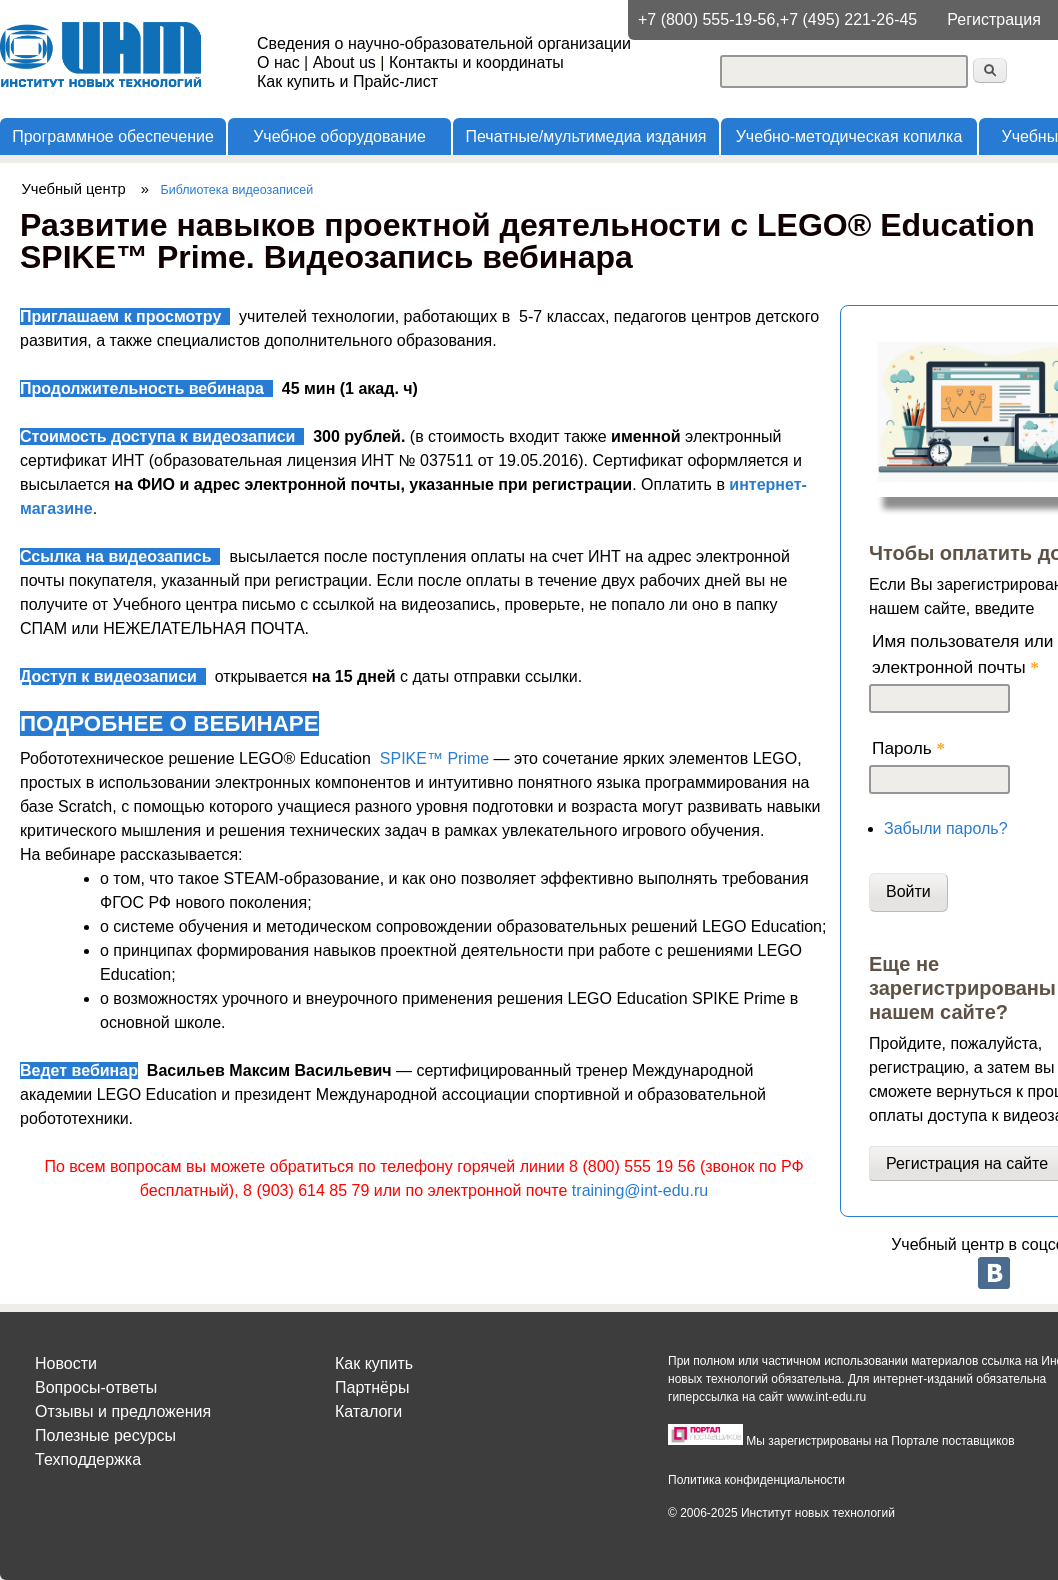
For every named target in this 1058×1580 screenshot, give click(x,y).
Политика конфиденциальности (756, 1480)
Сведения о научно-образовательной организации (444, 43)
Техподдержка (88, 1459)
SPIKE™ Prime (434, 758)
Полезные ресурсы (105, 1435)
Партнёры (372, 1387)
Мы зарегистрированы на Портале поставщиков (880, 1441)
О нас (278, 62)
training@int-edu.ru (640, 1190)
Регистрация (994, 19)
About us (344, 62)
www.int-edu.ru (826, 1397)
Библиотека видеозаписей (237, 190)
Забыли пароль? (946, 828)
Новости (66, 1363)
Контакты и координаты (476, 62)
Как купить (374, 1363)
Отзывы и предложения (123, 1411)
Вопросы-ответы (96, 1387)
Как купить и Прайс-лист (347, 81)
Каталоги (368, 1411)
